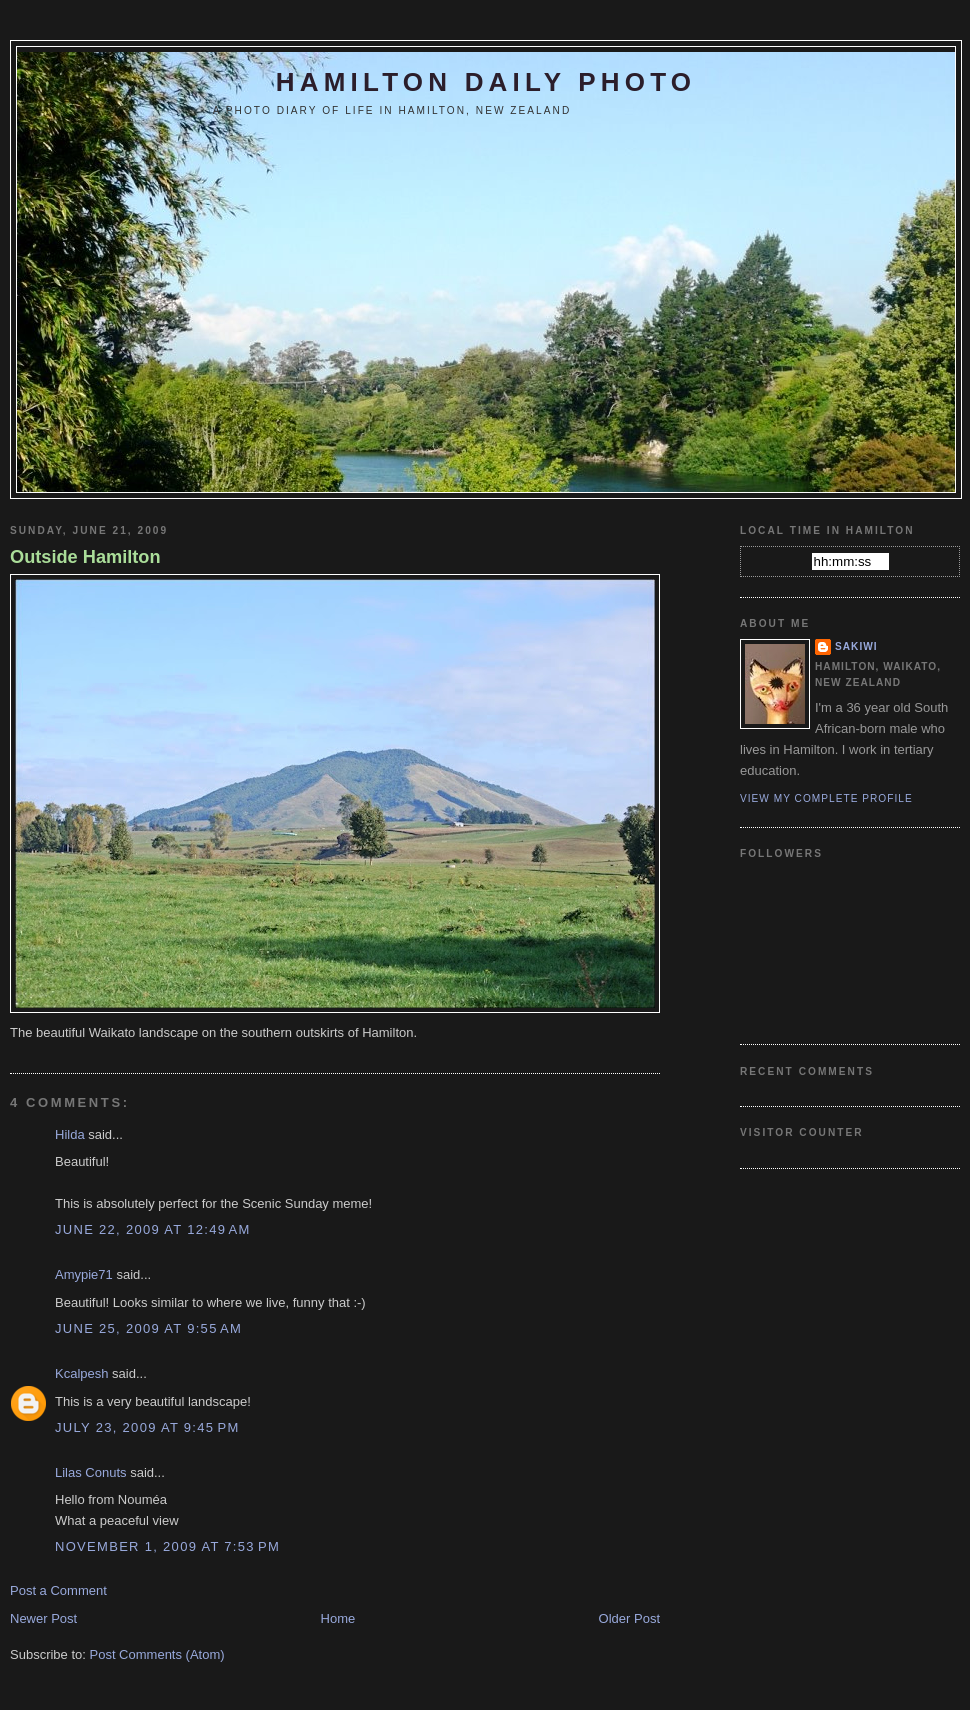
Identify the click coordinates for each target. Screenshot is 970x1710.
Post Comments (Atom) (157, 1654)
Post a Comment (58, 1590)
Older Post (629, 1618)
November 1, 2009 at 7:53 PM (167, 1546)
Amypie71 (84, 1274)
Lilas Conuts (91, 1472)
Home (338, 1618)
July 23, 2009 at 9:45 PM (147, 1427)
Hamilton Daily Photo (486, 82)
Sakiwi (856, 646)
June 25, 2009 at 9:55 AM (148, 1328)
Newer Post (43, 1618)
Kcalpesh (81, 1373)
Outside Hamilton (85, 557)
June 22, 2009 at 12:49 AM (153, 1229)
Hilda (70, 1134)
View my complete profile (826, 798)
